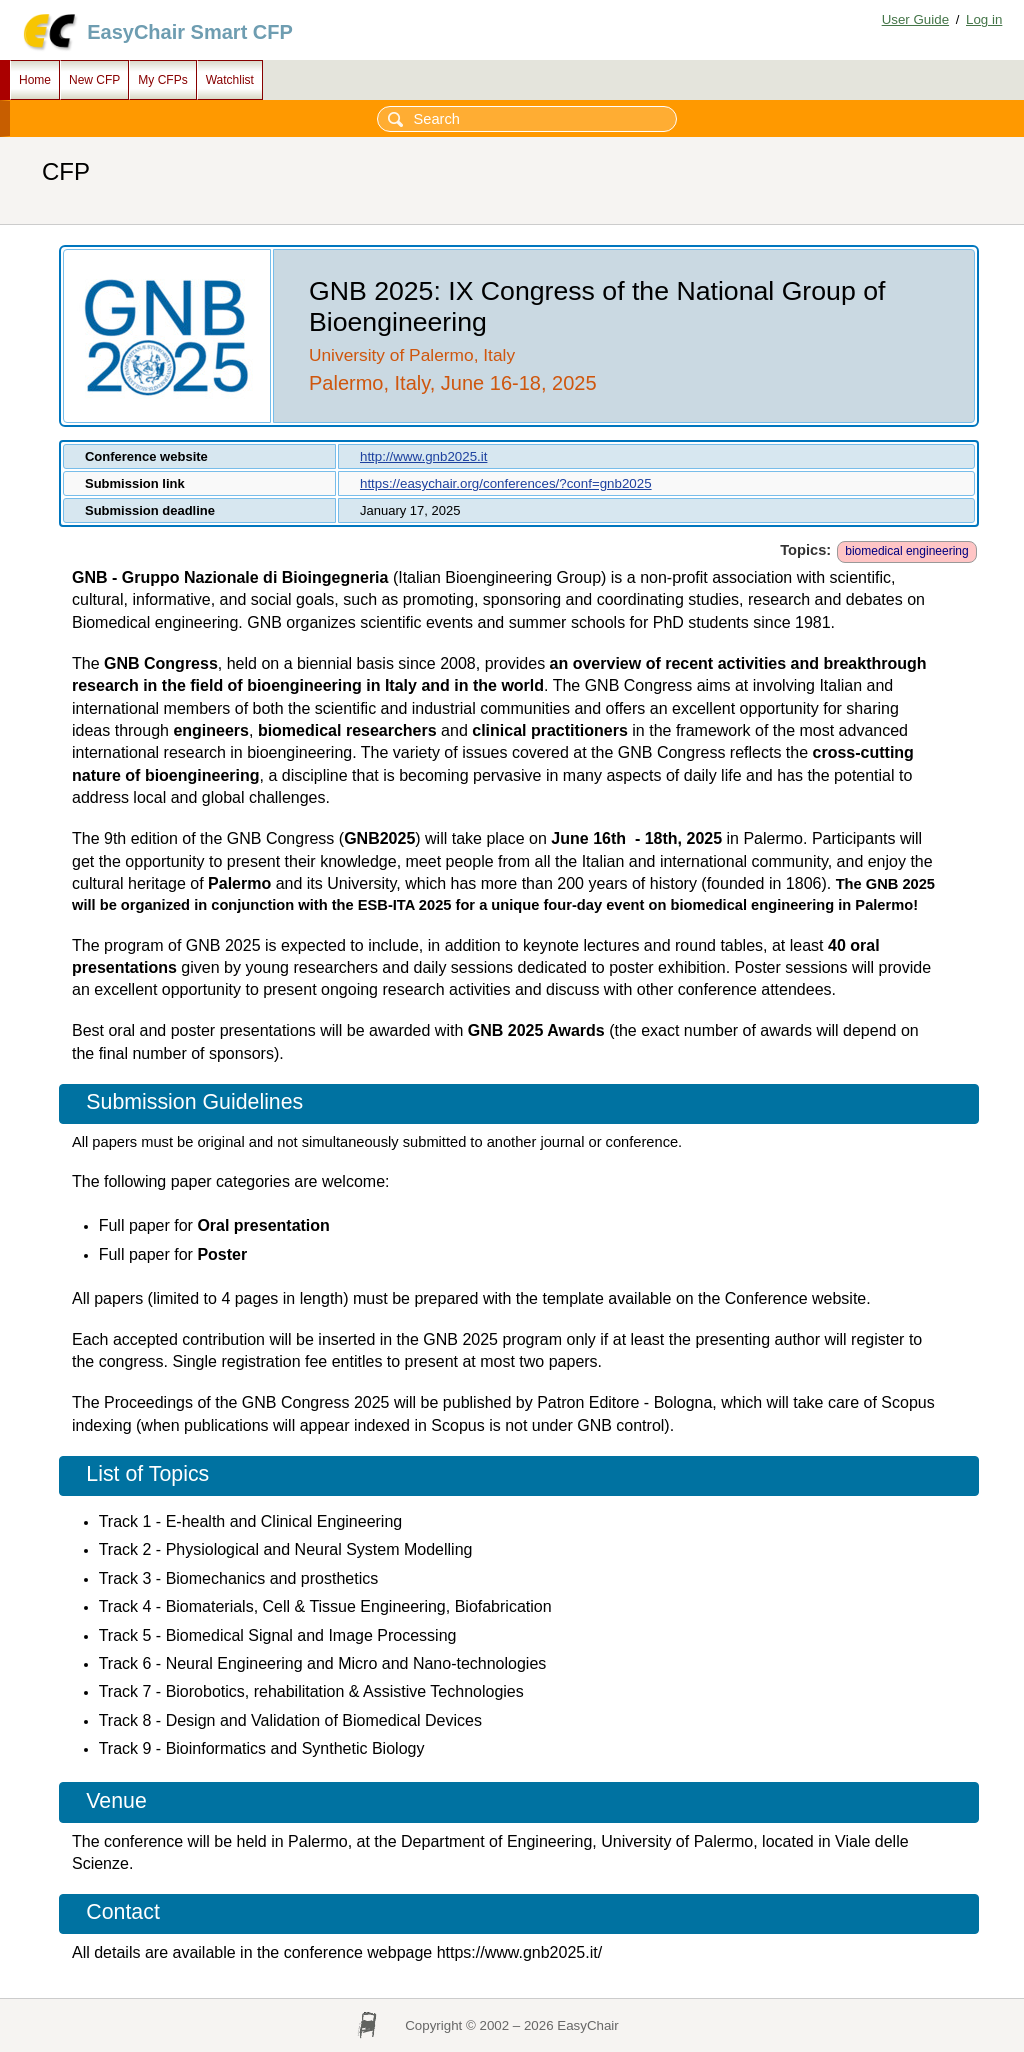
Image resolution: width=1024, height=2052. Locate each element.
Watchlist (230, 80)
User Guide (915, 19)
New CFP (94, 80)
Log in (984, 19)
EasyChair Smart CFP (190, 32)
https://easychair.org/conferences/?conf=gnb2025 (506, 483)
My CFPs (162, 80)
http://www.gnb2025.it (423, 456)
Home (35, 80)
